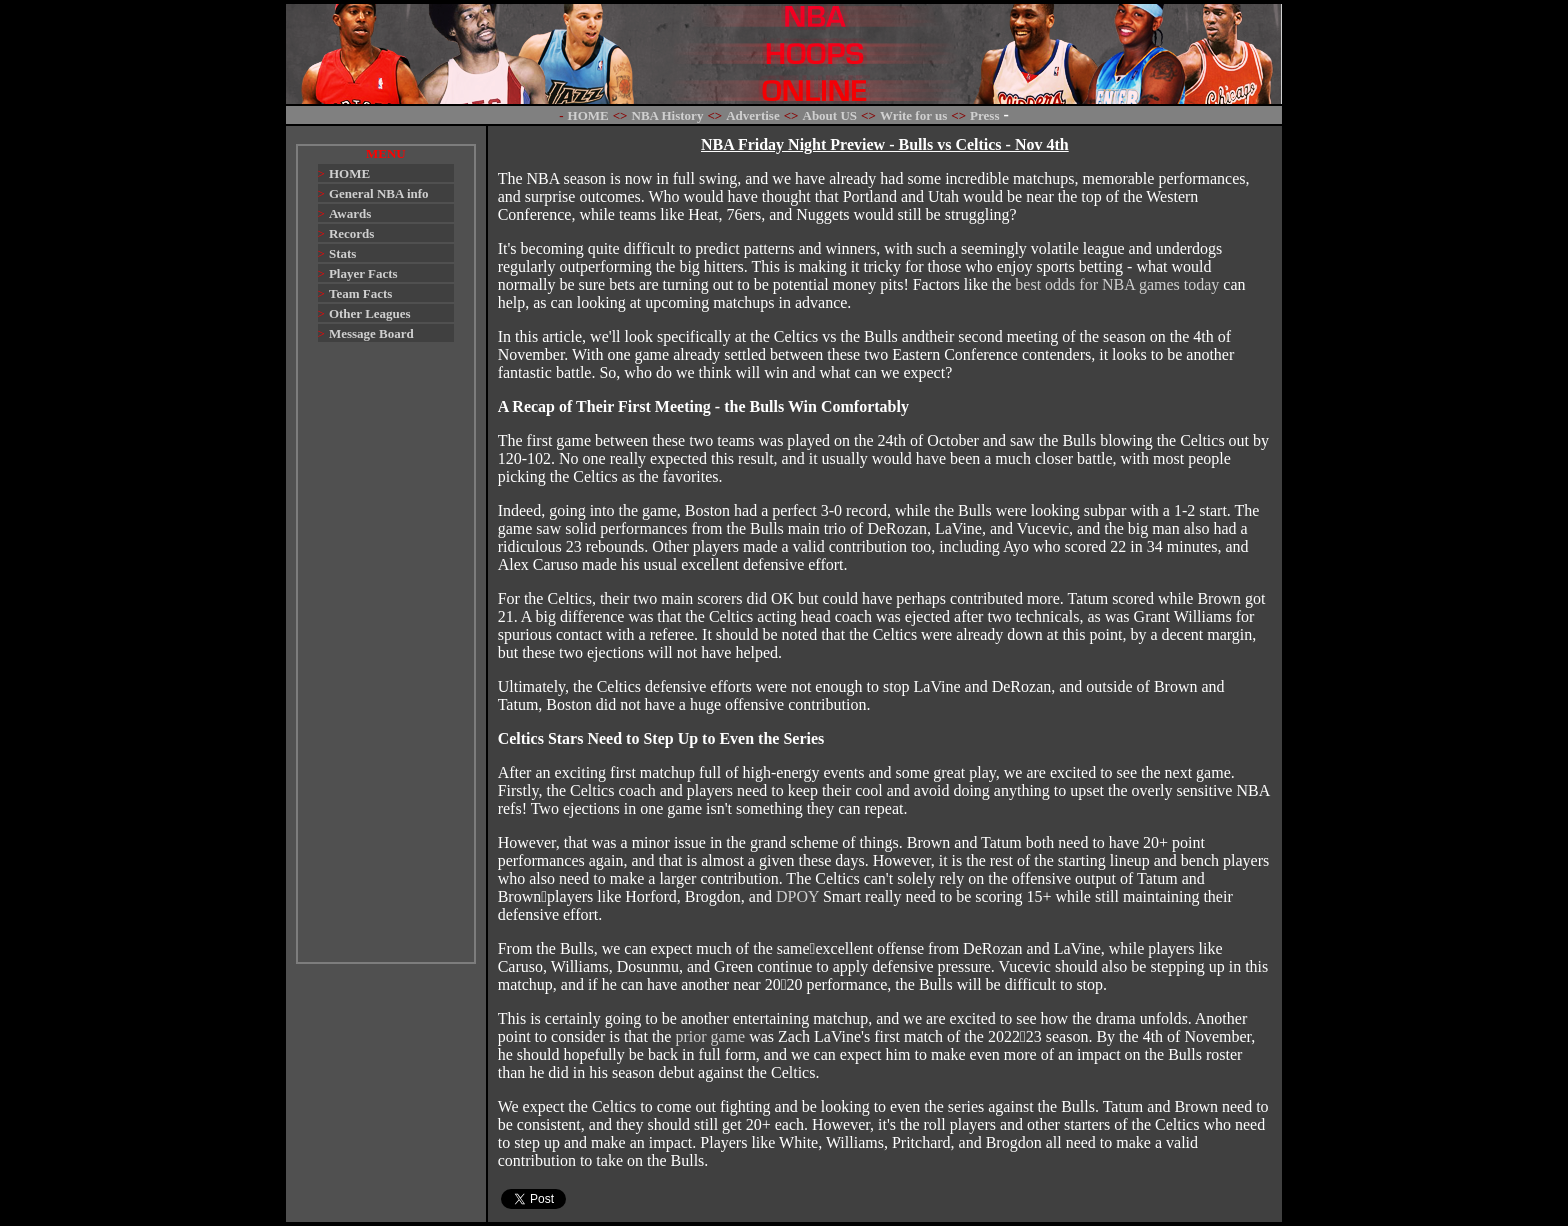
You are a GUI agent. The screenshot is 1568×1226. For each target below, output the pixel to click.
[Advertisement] (386, 662)
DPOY (797, 896)
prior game (710, 1036)
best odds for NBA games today (1117, 284)
